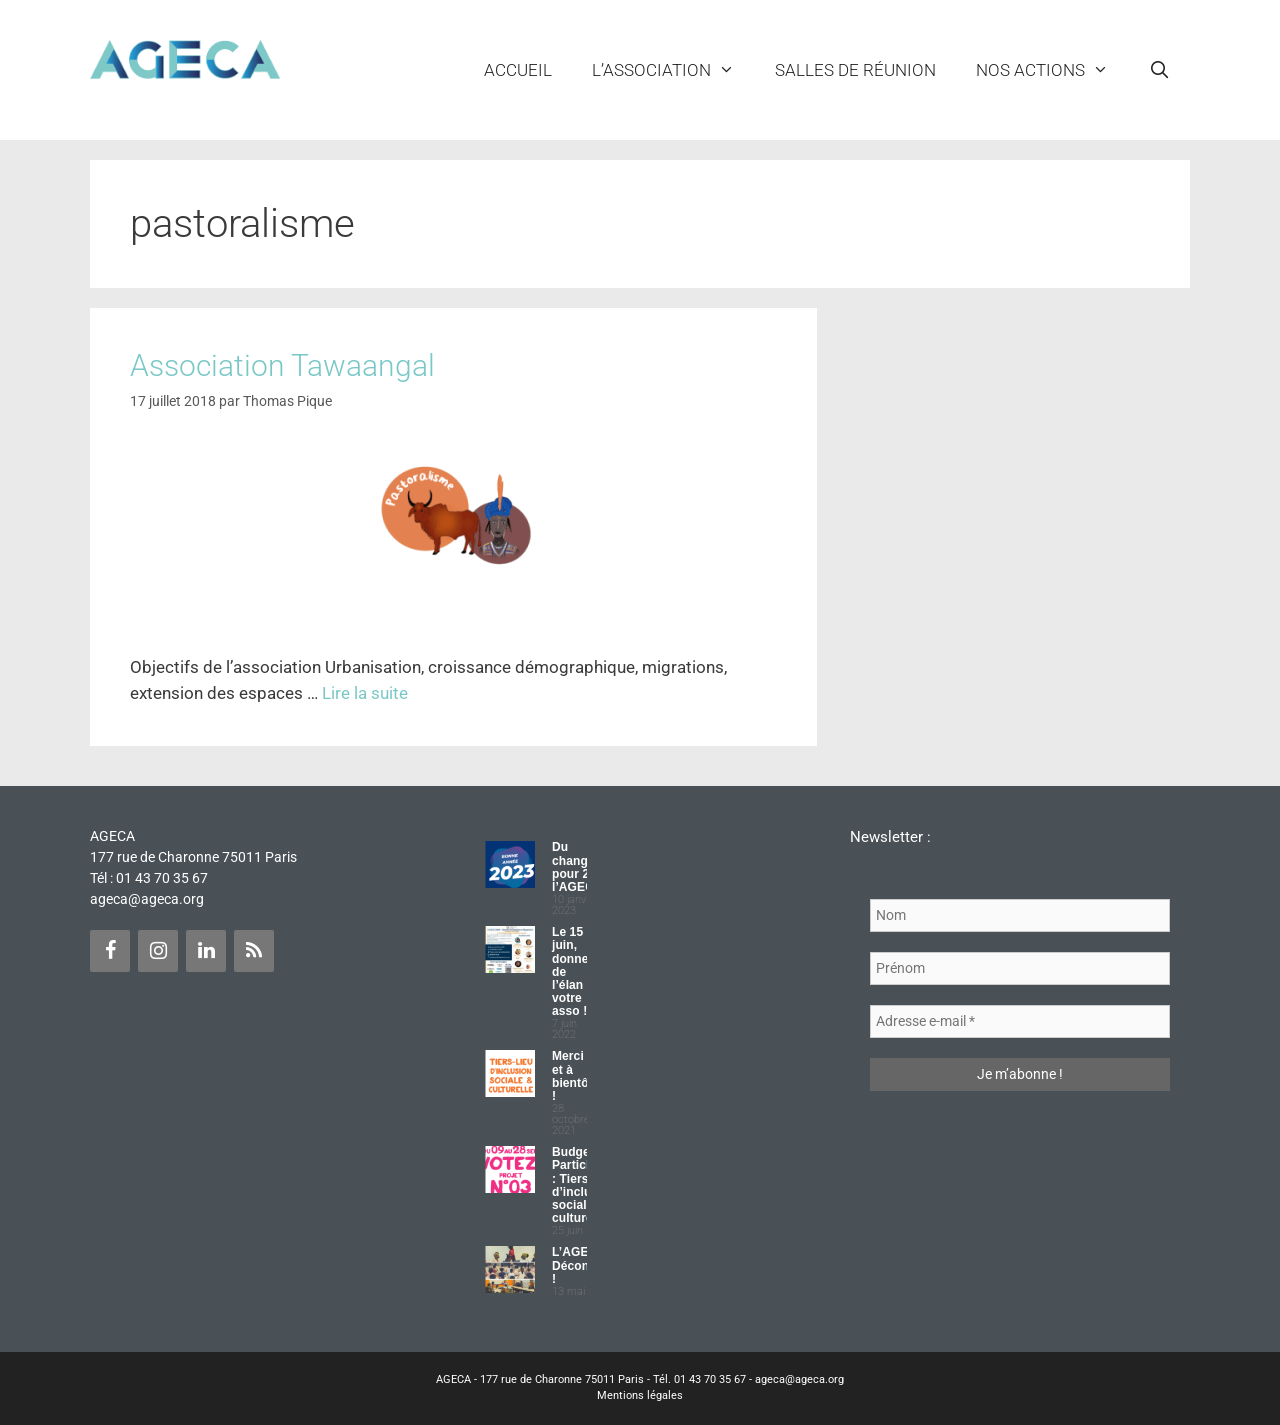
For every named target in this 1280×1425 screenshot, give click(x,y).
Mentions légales (640, 1395)
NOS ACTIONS (1052, 70)
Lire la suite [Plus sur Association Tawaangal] (365, 693)
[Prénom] (1020, 968)
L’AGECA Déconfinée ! (585, 1265)
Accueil (518, 70)
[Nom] (1020, 915)
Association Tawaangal (282, 365)
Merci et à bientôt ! (572, 1076)
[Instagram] (158, 951)
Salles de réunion (855, 70)
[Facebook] (110, 951)
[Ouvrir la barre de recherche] (1159, 70)
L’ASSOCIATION (673, 70)
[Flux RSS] (254, 951)
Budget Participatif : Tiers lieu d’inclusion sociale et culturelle (584, 1185)
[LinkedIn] (206, 951)
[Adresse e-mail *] (1020, 1021)
